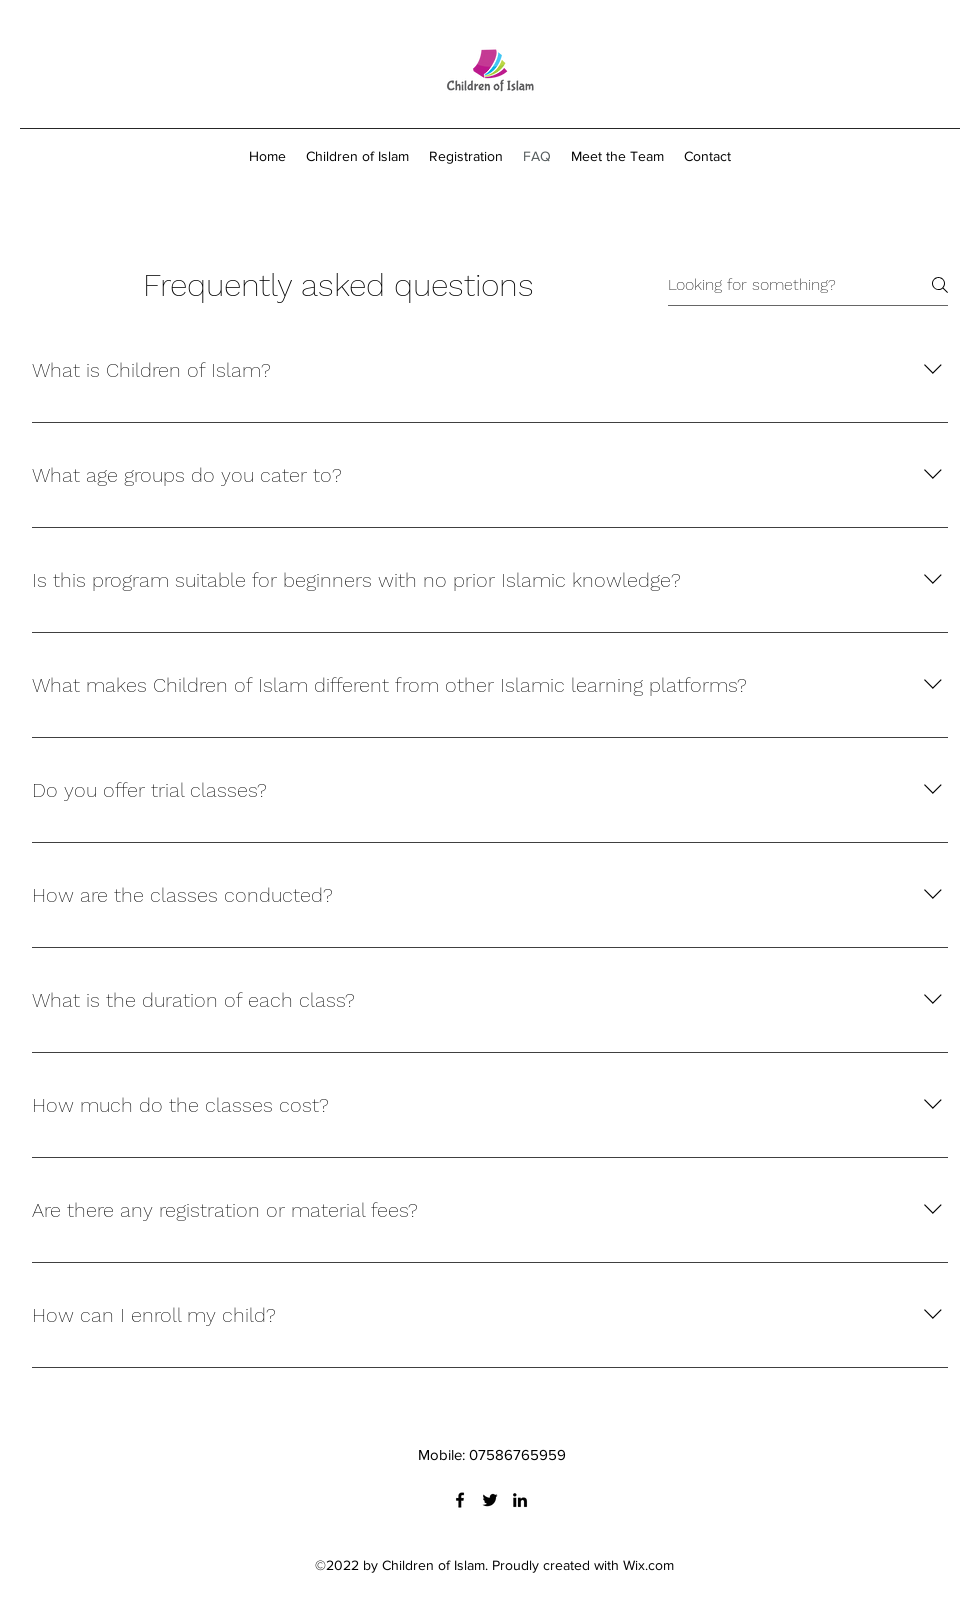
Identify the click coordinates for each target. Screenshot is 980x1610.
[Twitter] (490, 1500)
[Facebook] (460, 1500)
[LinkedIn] (520, 1500)
